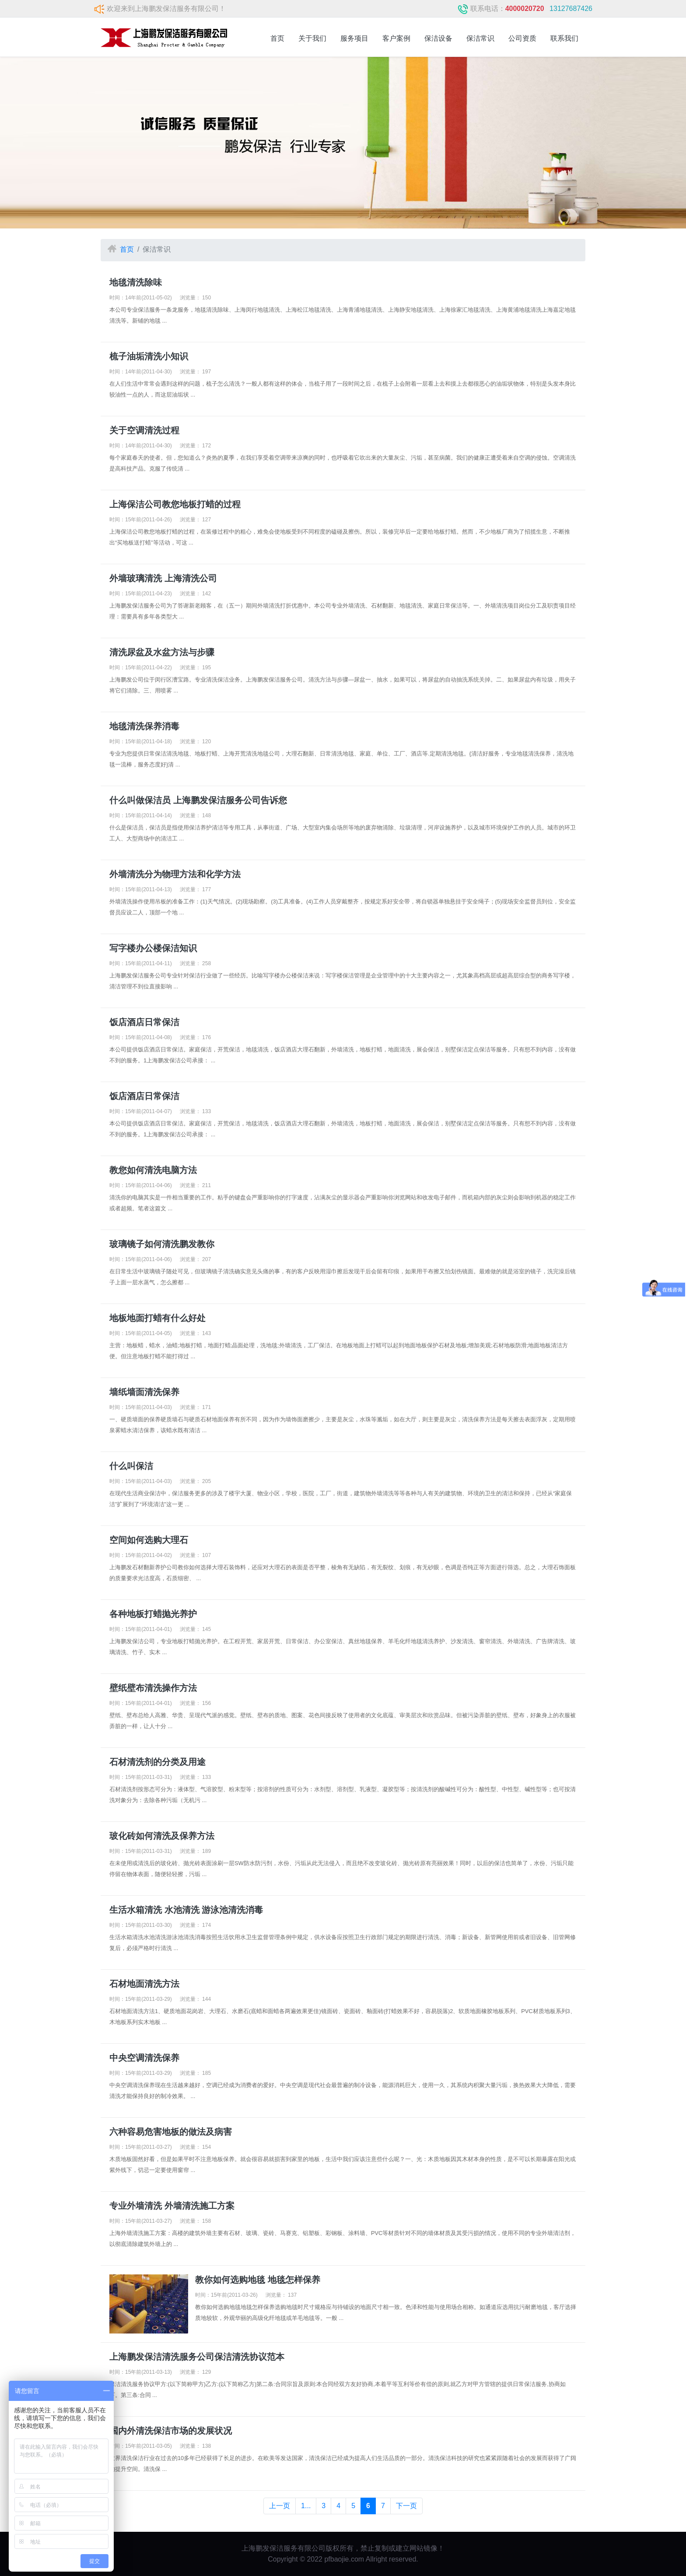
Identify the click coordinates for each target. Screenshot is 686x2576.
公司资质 (522, 38)
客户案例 (396, 38)
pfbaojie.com (344, 2559)
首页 (277, 38)
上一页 (279, 2505)
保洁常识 (480, 38)
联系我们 (564, 38)
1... (306, 2505)
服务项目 (354, 38)
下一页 (406, 2505)
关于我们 (312, 38)
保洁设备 (438, 38)
